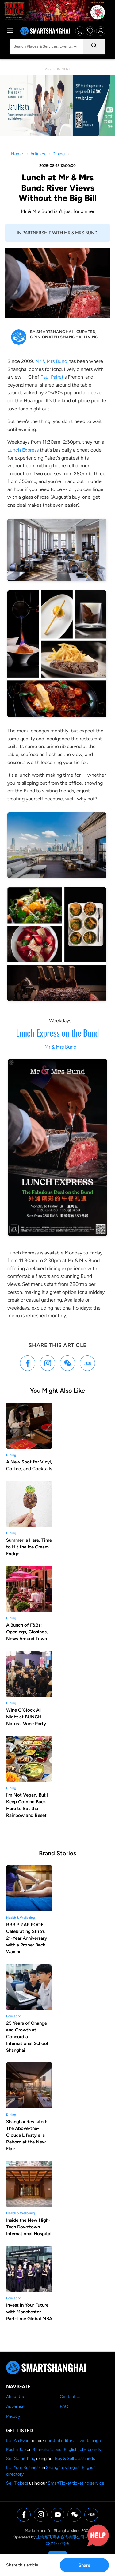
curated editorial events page (73, 2440)
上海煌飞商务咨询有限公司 (60, 2537)
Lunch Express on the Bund (57, 1033)
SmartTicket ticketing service (76, 2483)
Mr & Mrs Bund (51, 361)
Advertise (15, 2406)
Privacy (13, 2416)
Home (17, 153)
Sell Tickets (17, 2483)
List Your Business (23, 2467)
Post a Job (16, 2449)
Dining (58, 153)
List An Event (18, 2440)
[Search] (94, 46)
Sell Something (20, 2458)
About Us (15, 2396)
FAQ (64, 2406)
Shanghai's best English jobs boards (67, 2449)
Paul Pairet (51, 377)
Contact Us (71, 2396)
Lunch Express (23, 450)
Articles (37, 153)
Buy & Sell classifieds (75, 2458)
